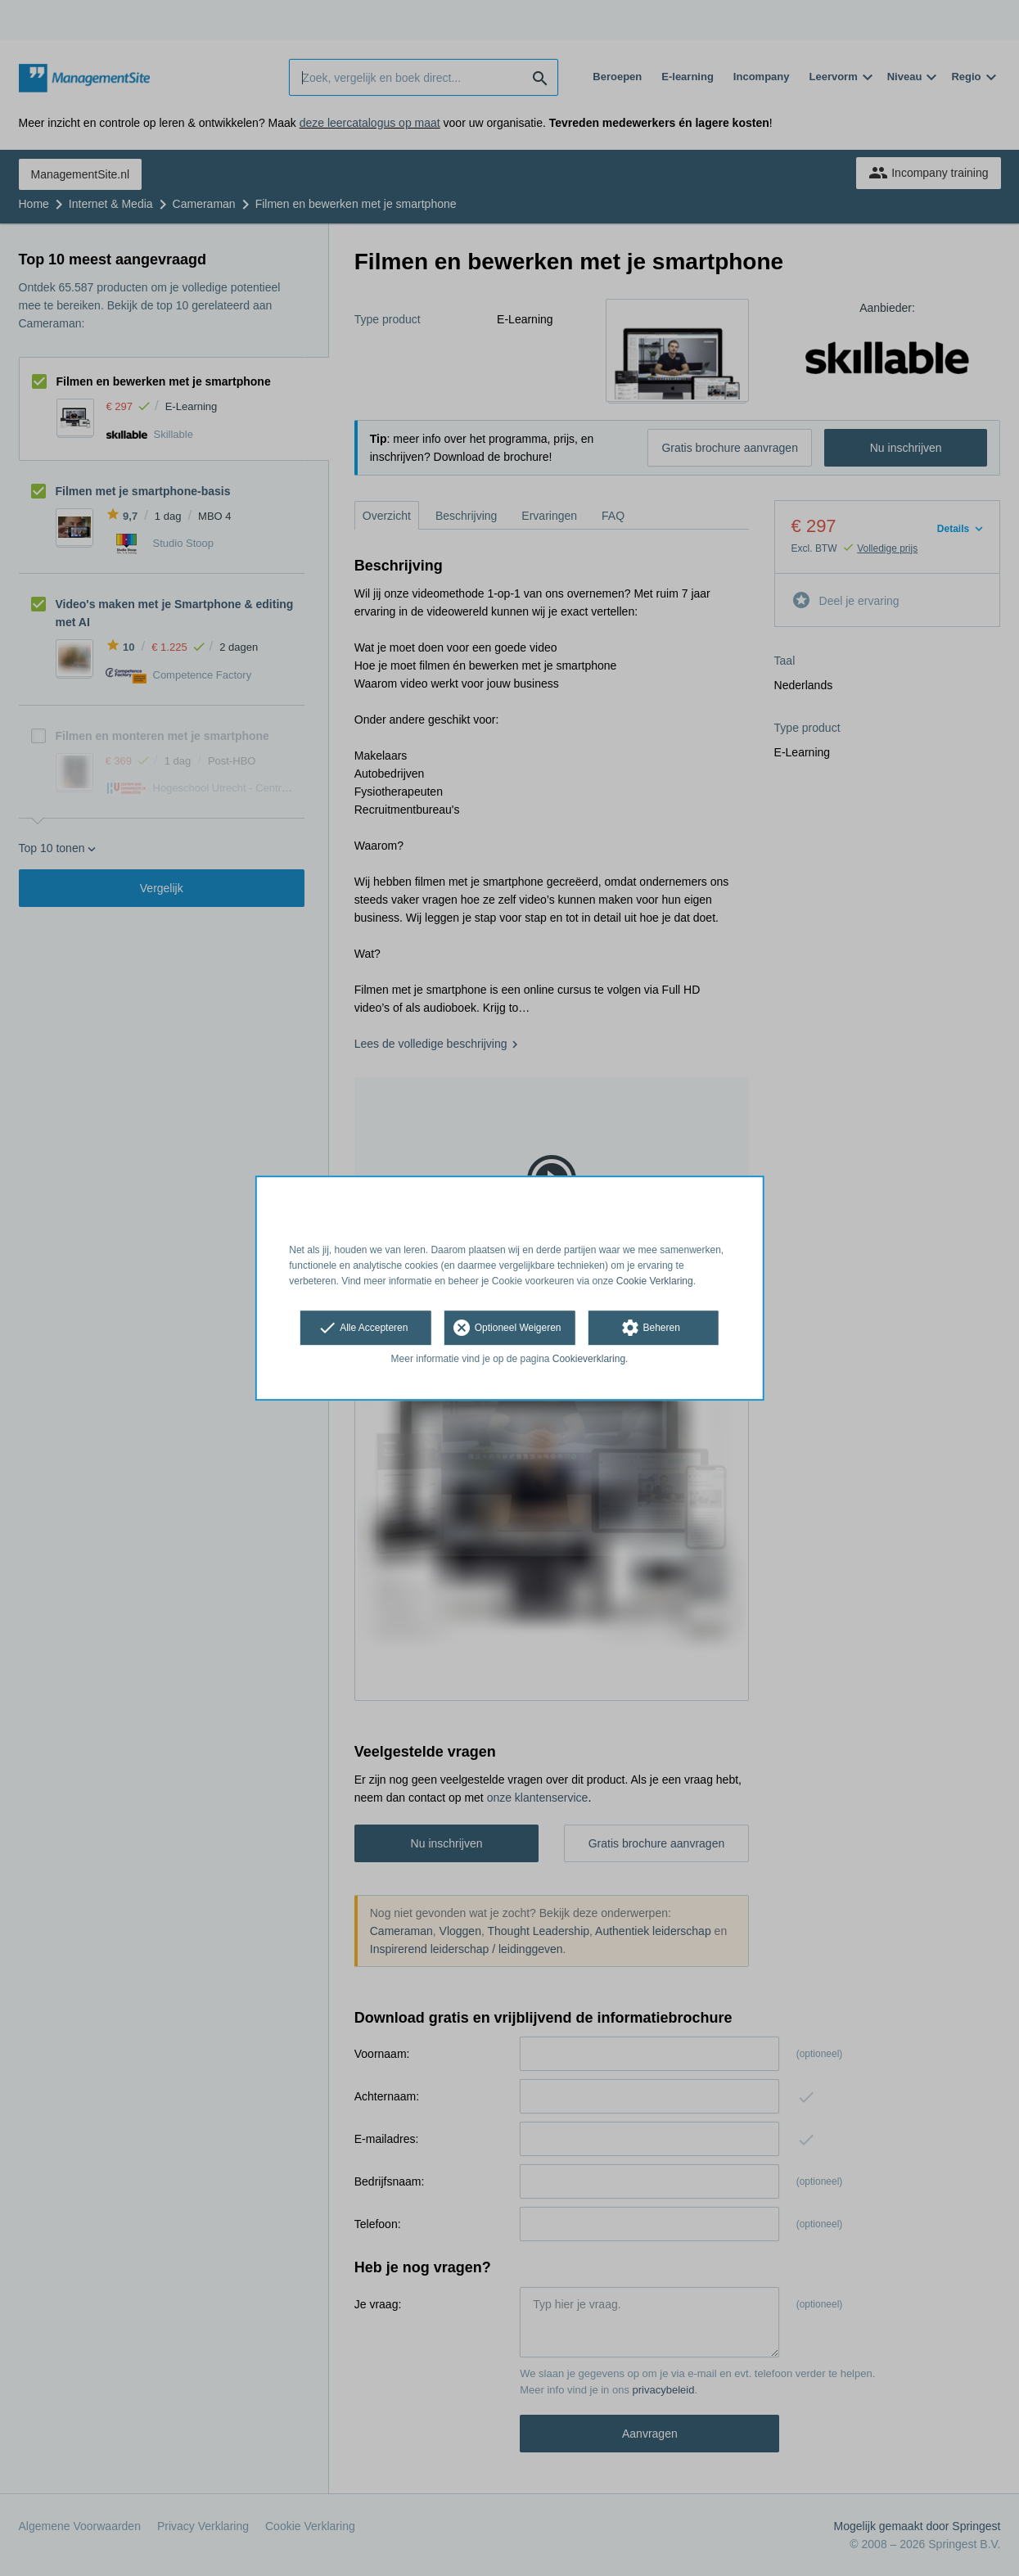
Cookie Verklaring (654, 1281)
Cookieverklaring (588, 1359)
